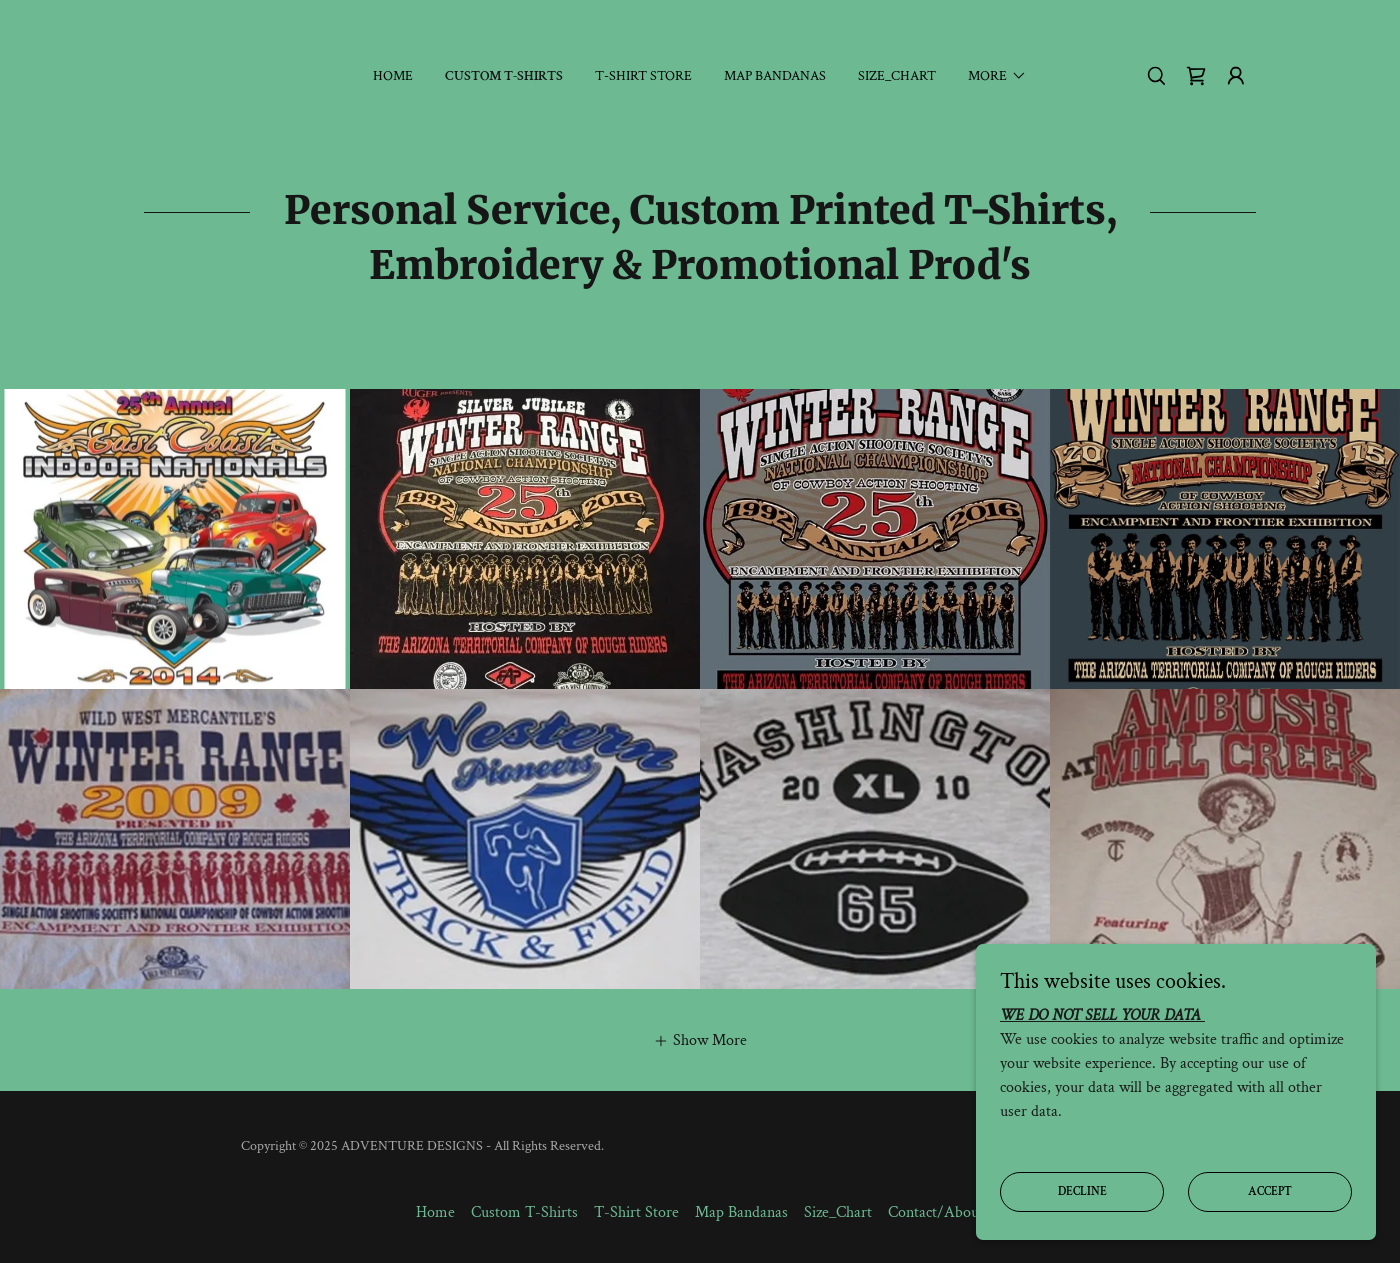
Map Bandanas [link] (775, 76)
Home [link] (393, 76)
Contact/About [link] (936, 1212)
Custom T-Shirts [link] (504, 76)
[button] (997, 76)
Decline (1082, 1191)
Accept (1270, 1191)
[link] (1196, 76)
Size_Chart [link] (897, 76)
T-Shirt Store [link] (643, 76)
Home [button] (435, 1212)
